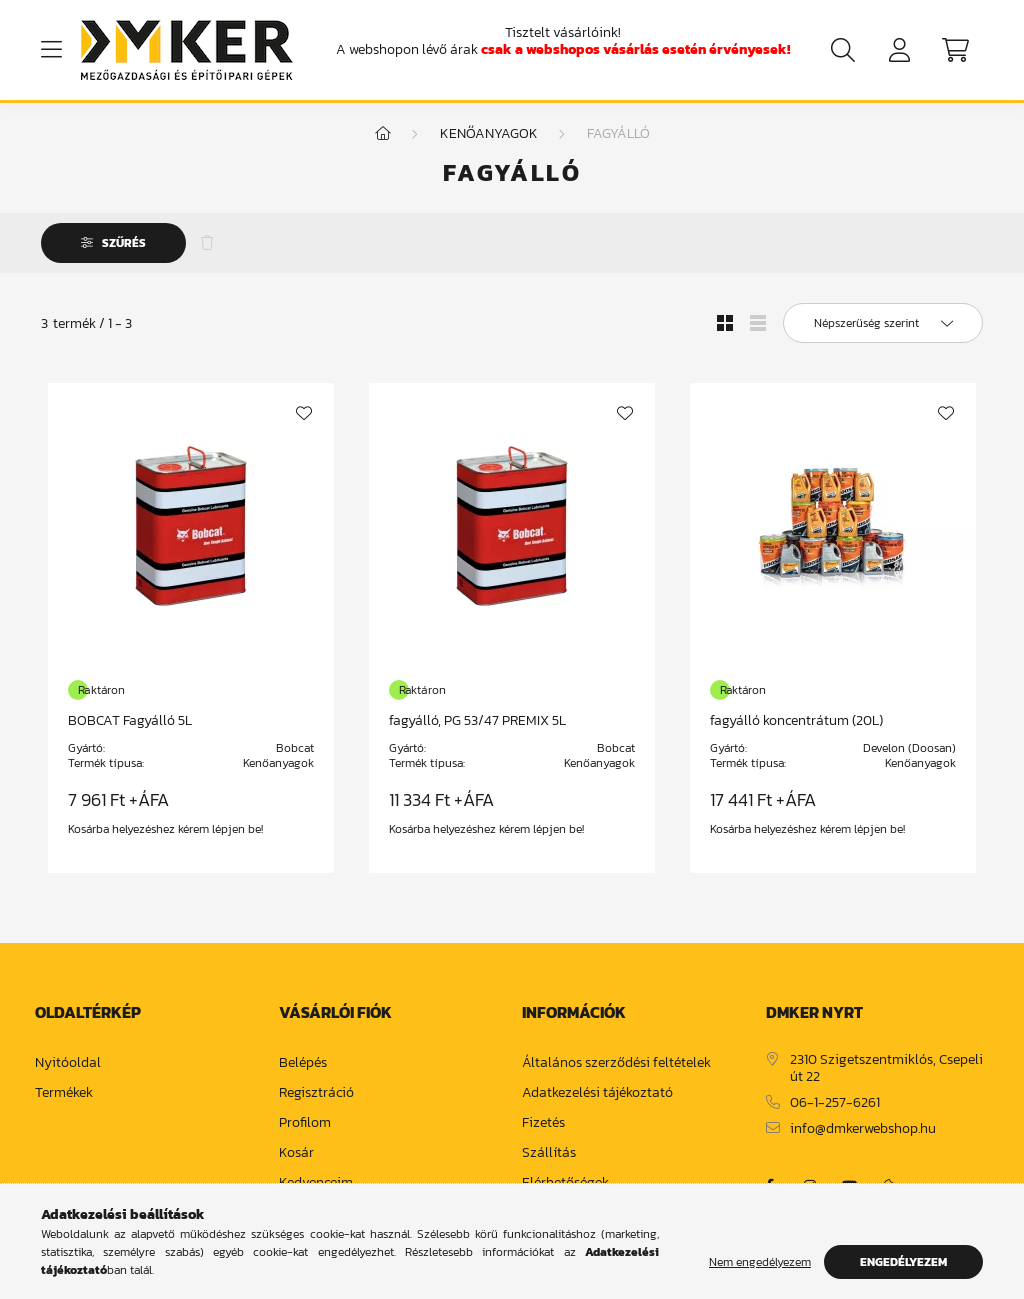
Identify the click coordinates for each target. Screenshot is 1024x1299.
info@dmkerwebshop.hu (863, 1138)
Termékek (64, 1103)
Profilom (305, 1133)
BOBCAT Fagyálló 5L (130, 730)
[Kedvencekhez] (304, 423)
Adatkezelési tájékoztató (597, 1103)
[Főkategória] (383, 143)
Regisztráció (316, 1103)
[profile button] (899, 50)
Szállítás (549, 1163)
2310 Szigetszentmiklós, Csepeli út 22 (886, 1079)
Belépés (303, 1073)
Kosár (296, 1163)
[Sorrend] (883, 333)
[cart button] (955, 50)
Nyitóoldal (68, 1073)
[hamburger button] (51, 50)
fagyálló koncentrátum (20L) (796, 730)
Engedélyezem (903, 1262)
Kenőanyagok (489, 143)
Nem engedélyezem (760, 1262)
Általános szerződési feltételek (616, 1073)
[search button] (843, 50)
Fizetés (543, 1133)
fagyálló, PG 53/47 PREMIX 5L (477, 730)
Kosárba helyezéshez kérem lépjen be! (165, 839)
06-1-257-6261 (835, 1113)
